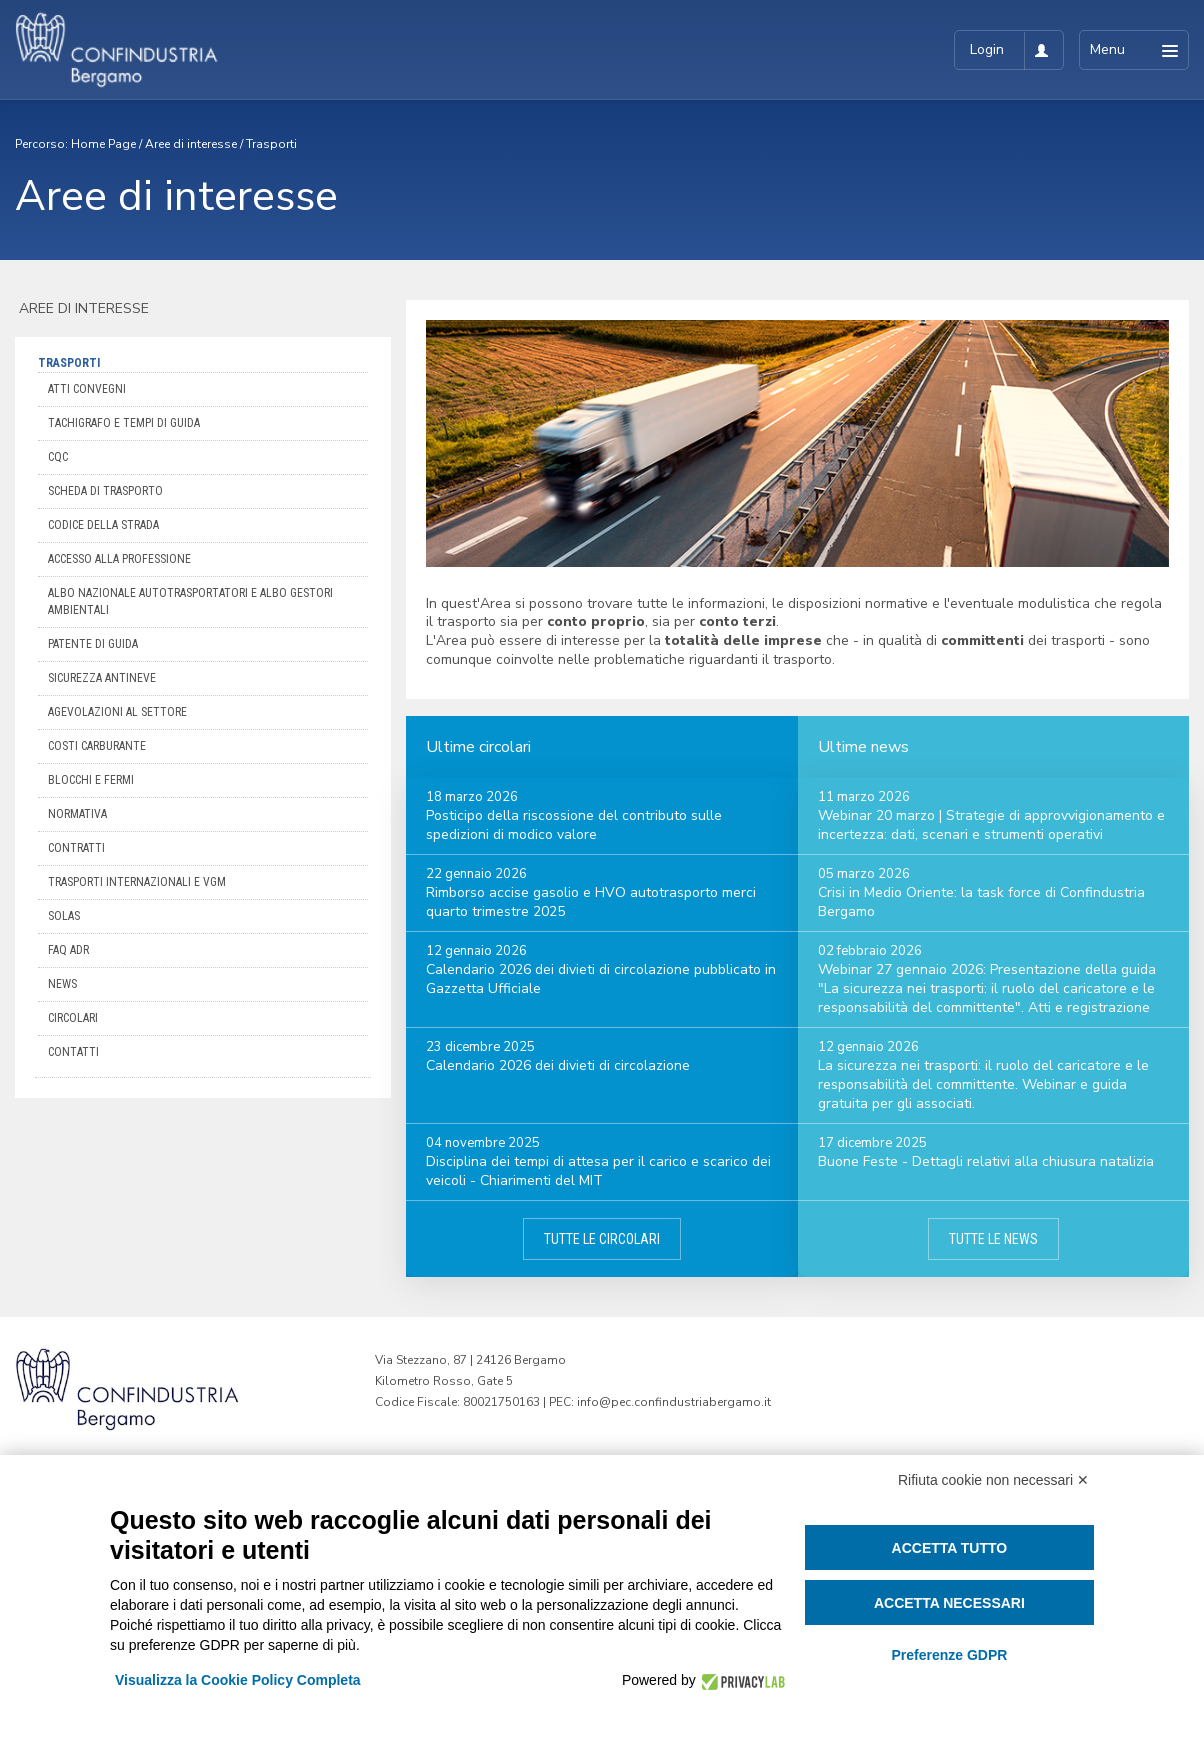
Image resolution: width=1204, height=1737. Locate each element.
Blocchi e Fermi (91, 780)
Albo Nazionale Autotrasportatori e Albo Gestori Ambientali (190, 601)
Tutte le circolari (602, 1239)
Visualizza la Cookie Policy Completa (238, 1680)
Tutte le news (993, 1239)
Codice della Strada (103, 525)
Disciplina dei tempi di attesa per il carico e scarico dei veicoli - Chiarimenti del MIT (598, 1171)
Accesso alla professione (119, 559)
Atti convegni (87, 389)
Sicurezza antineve (102, 678)
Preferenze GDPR (949, 1655)
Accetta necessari (949, 1603)
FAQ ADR (68, 950)
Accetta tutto (950, 1548)
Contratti (76, 848)
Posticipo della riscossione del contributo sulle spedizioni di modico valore (574, 825)
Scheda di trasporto (105, 491)
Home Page (103, 144)
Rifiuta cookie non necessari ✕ (993, 1480)
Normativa (77, 814)
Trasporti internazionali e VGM (137, 882)
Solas (64, 916)
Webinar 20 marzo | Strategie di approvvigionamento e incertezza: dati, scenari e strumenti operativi (991, 825)
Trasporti (271, 144)
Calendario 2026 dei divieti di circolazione (558, 1065)
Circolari (73, 1018)
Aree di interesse (191, 144)
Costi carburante (97, 746)
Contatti (73, 1052)
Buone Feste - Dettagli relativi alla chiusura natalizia (986, 1161)
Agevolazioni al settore (117, 712)
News (62, 984)
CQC (58, 457)
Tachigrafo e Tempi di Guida (124, 423)
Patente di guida (93, 644)
